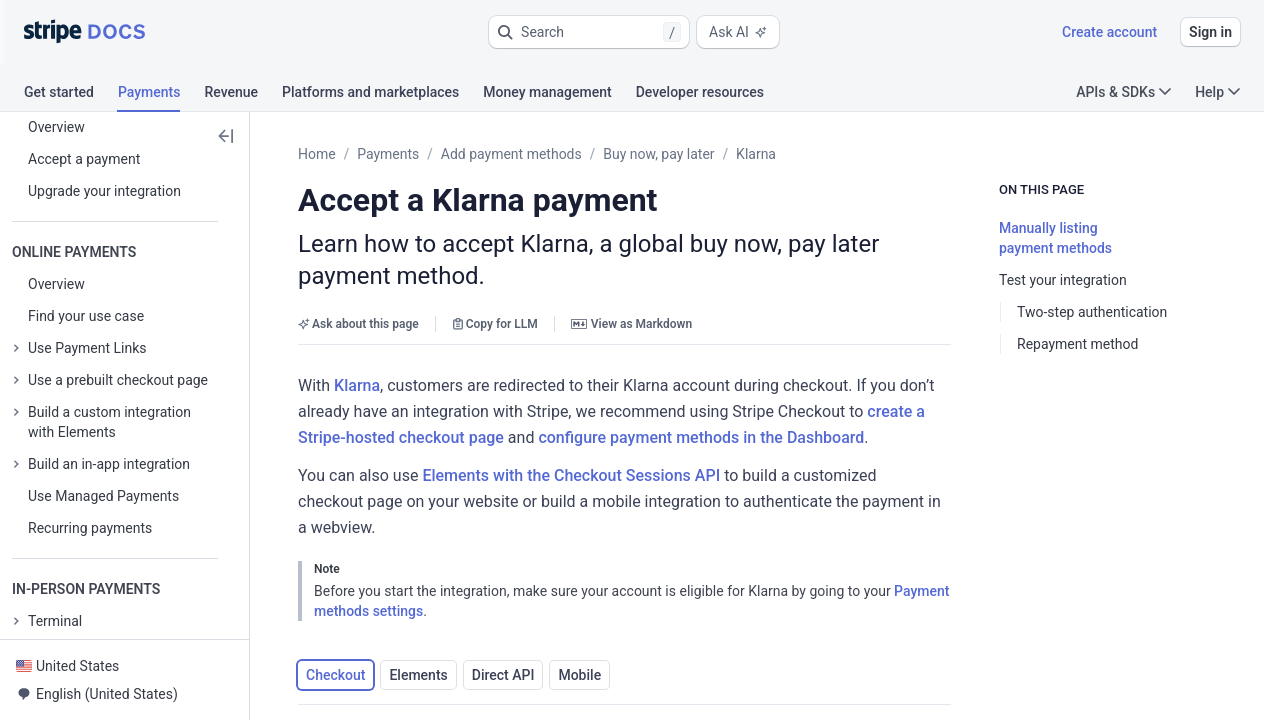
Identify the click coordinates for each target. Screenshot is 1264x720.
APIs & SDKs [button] (1123, 92)
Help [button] (1217, 92)
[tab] (71, 95)
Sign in (1210, 32)
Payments (388, 154)
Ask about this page (358, 292)
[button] (589, 32)
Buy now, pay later (658, 154)
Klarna (756, 154)
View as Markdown (631, 292)
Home (317, 154)
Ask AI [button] (738, 32)
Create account (1109, 32)
